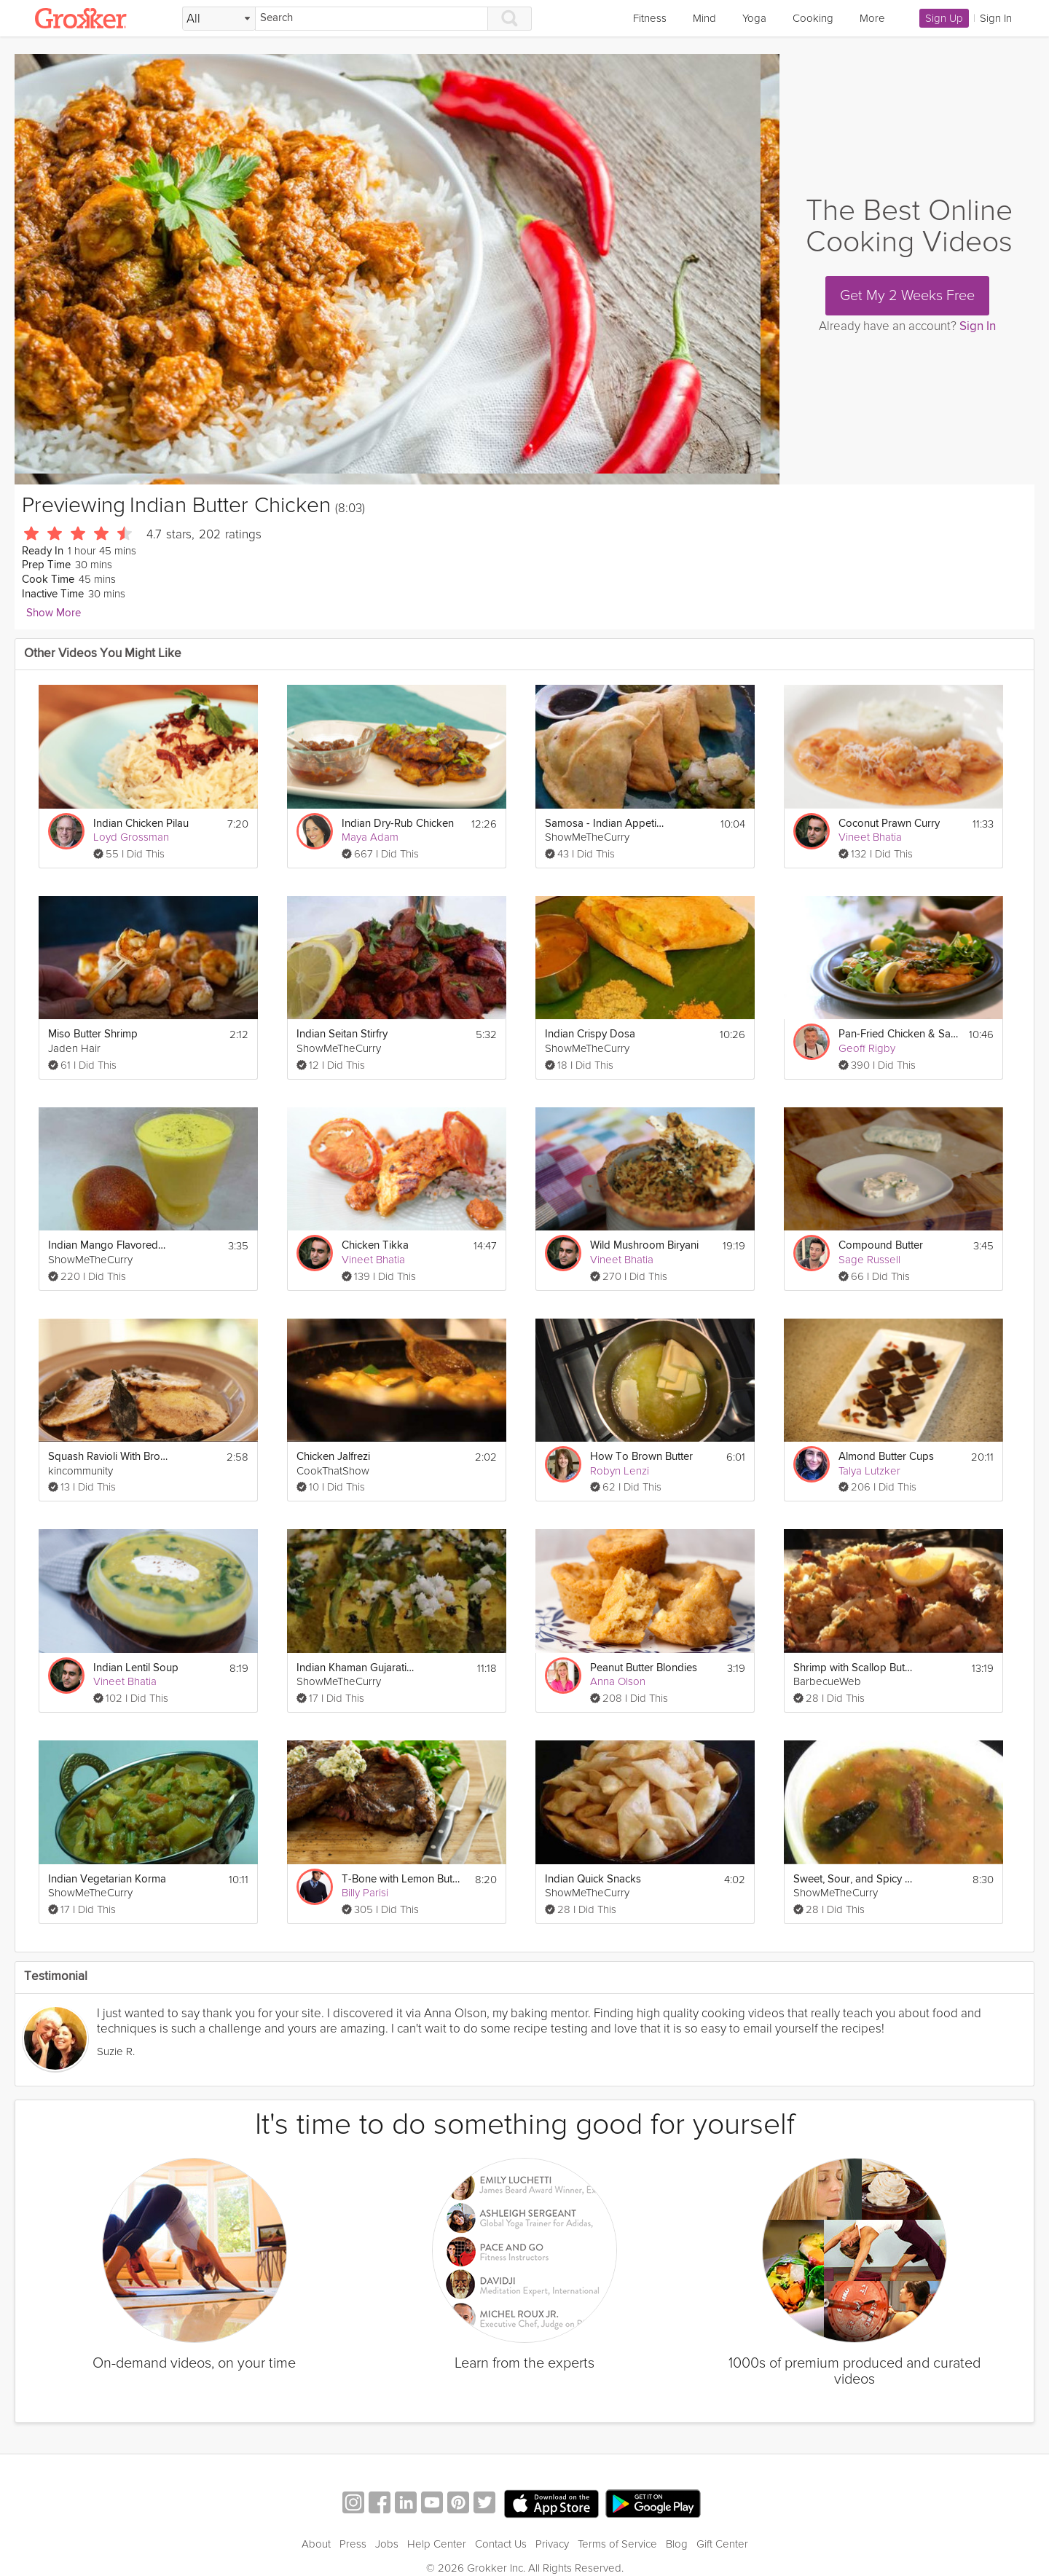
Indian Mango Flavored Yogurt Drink (108, 1245)
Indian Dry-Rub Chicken (398, 823)
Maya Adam (370, 837)
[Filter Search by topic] (219, 19)
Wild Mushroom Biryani (644, 1245)
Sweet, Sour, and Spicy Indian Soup (853, 1879)
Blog (677, 2544)
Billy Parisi (365, 1892)
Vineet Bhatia (870, 837)
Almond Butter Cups (886, 1456)
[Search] (371, 19)
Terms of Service (617, 2544)
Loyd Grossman (131, 837)
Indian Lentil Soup (135, 1667)
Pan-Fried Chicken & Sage (898, 1034)
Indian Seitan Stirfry (342, 1034)
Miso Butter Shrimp (93, 1034)
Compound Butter (880, 1245)
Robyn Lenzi (619, 1470)
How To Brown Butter (641, 1456)
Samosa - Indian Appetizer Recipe (605, 823)
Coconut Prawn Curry (889, 823)
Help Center (436, 2544)
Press (352, 2544)
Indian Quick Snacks (593, 1879)
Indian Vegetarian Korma (107, 1879)
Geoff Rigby (866, 1048)
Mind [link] (704, 18)
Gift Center (722, 2544)
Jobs (386, 2544)
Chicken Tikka (375, 1245)
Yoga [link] (754, 18)
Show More (53, 613)
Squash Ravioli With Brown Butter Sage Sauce (108, 1456)
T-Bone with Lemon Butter (402, 1879)
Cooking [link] (813, 18)
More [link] (872, 18)
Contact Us (501, 2544)
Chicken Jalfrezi (333, 1456)
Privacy (552, 2544)
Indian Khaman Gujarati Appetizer (356, 1667)
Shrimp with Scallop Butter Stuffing (853, 1667)
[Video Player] (397, 269)
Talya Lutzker (869, 1470)
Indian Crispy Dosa (590, 1034)
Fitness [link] (650, 18)
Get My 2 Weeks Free (907, 296)
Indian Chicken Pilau (141, 823)
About (316, 2544)
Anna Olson (617, 1681)
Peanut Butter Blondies (643, 1667)
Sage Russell (869, 1259)
